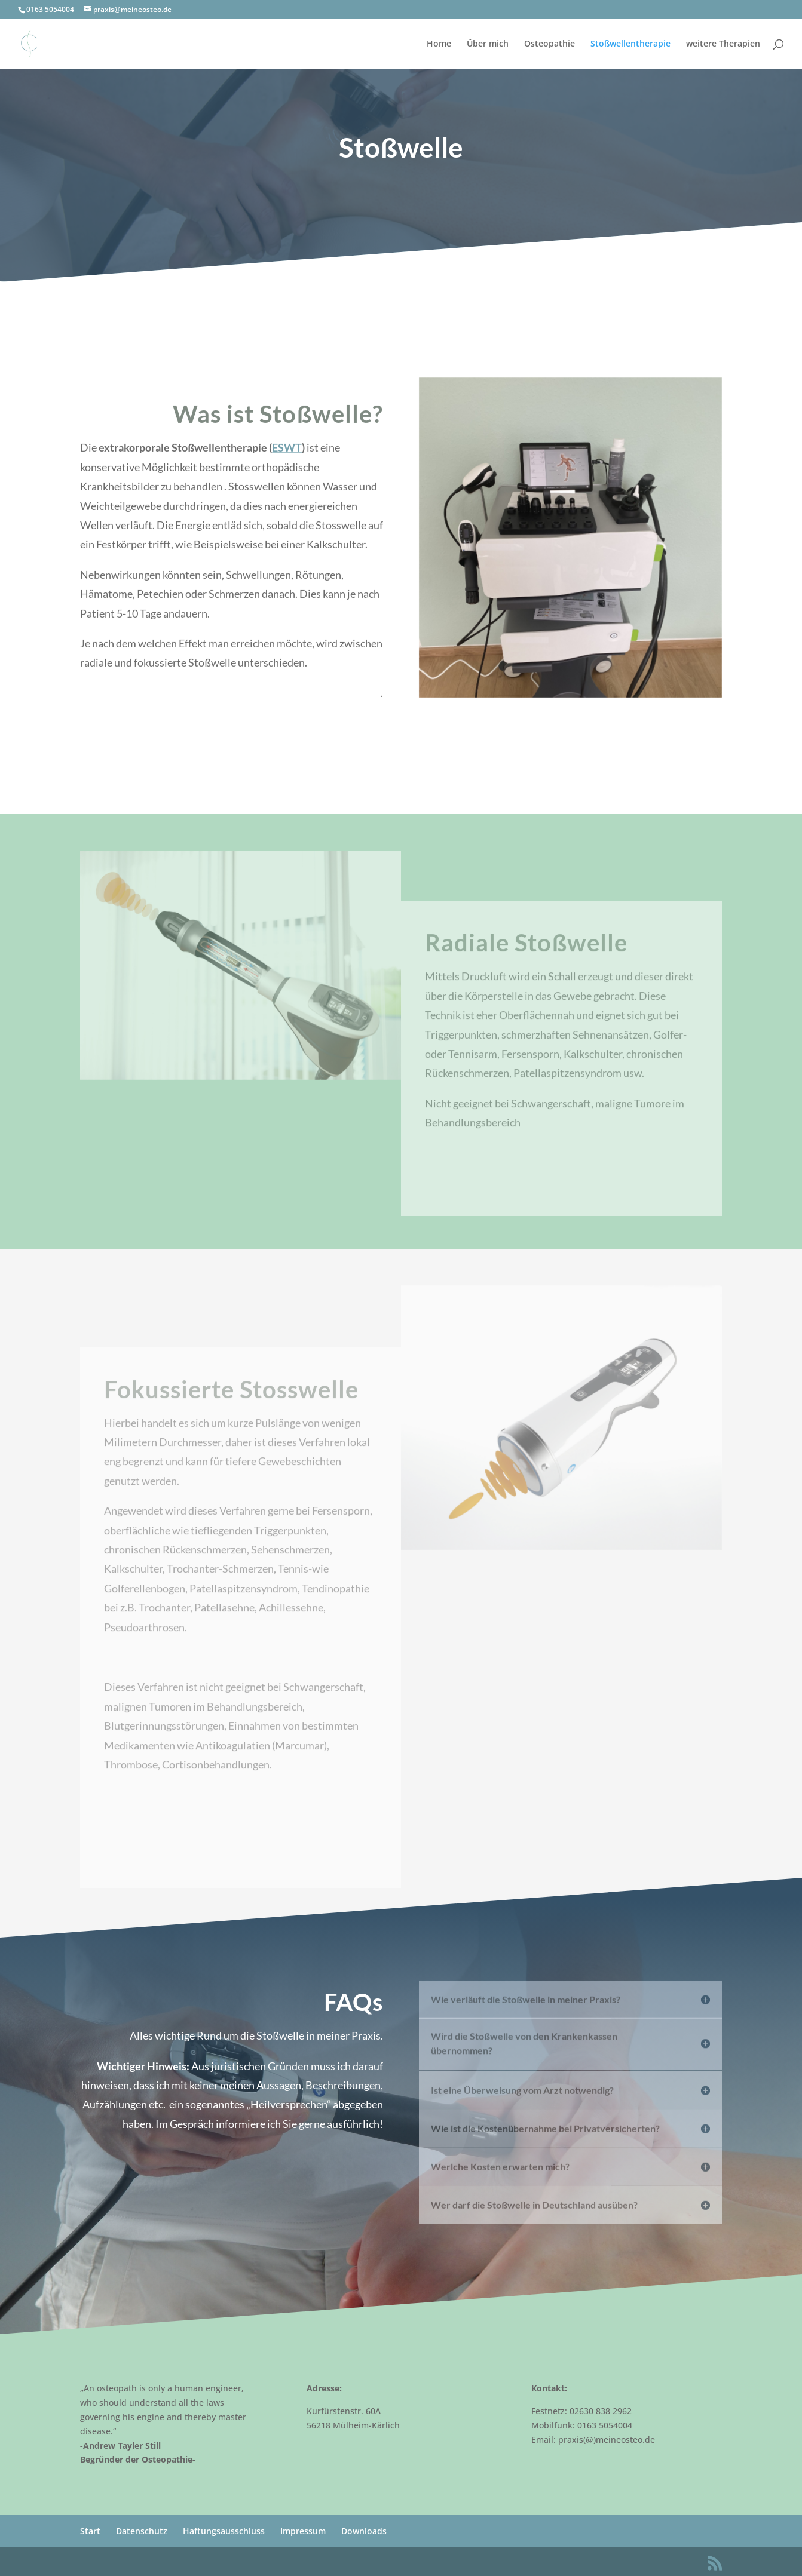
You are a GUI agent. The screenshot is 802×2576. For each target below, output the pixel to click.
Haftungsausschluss (224, 2531)
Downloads (364, 2531)
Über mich (488, 44)
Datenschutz (141, 2531)
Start (90, 2531)
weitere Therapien (723, 44)
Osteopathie (549, 44)
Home (439, 44)
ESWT (287, 457)
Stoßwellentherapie (630, 44)
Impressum (303, 2531)
